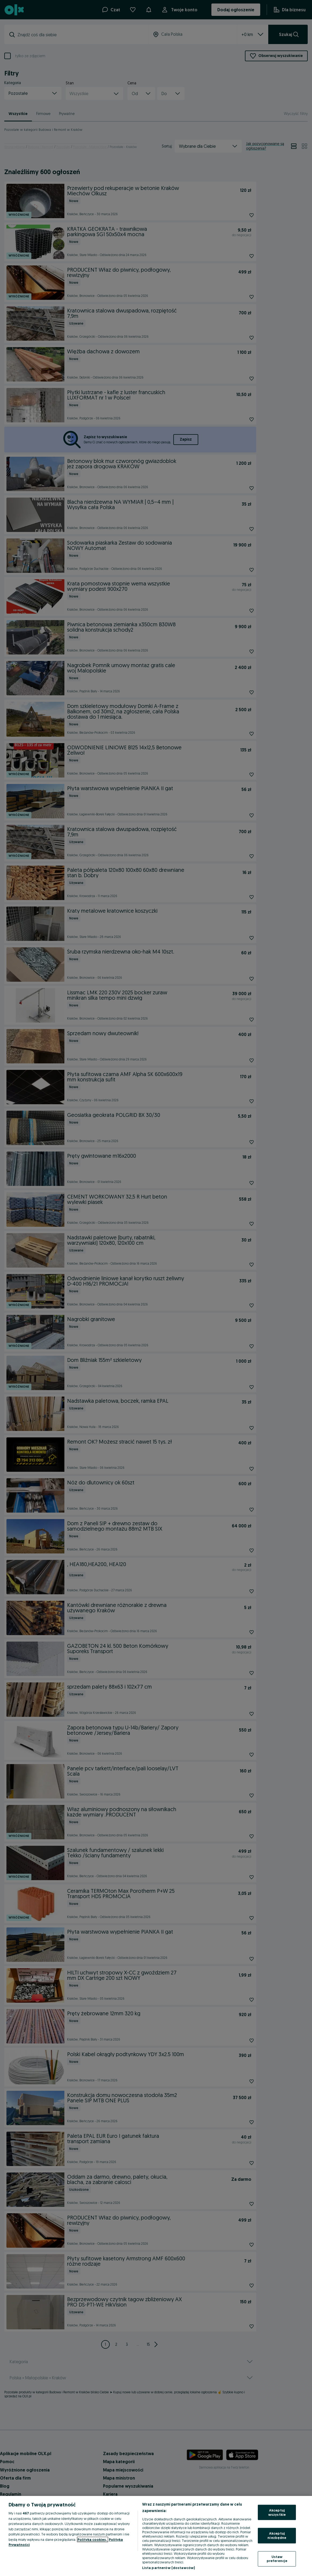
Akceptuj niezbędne (276, 2535)
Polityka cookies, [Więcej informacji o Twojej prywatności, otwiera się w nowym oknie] (93, 2539)
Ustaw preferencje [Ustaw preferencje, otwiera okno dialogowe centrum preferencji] (277, 2558)
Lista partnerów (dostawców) (168, 2568)
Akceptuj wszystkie (277, 2512)
